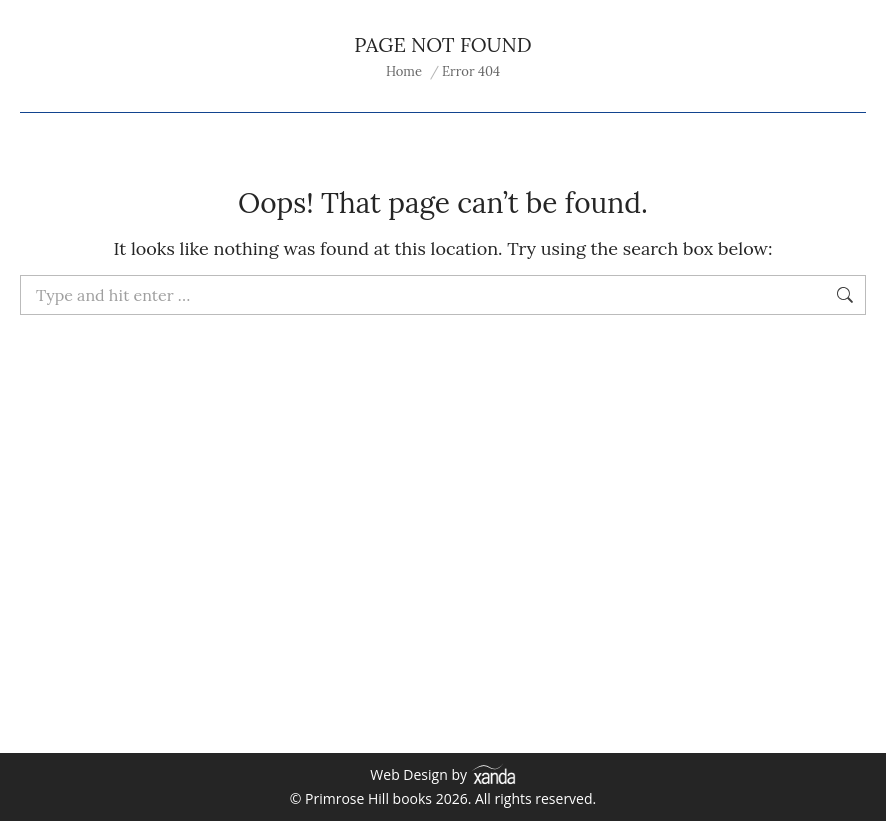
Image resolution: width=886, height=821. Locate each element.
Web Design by (442, 774)
